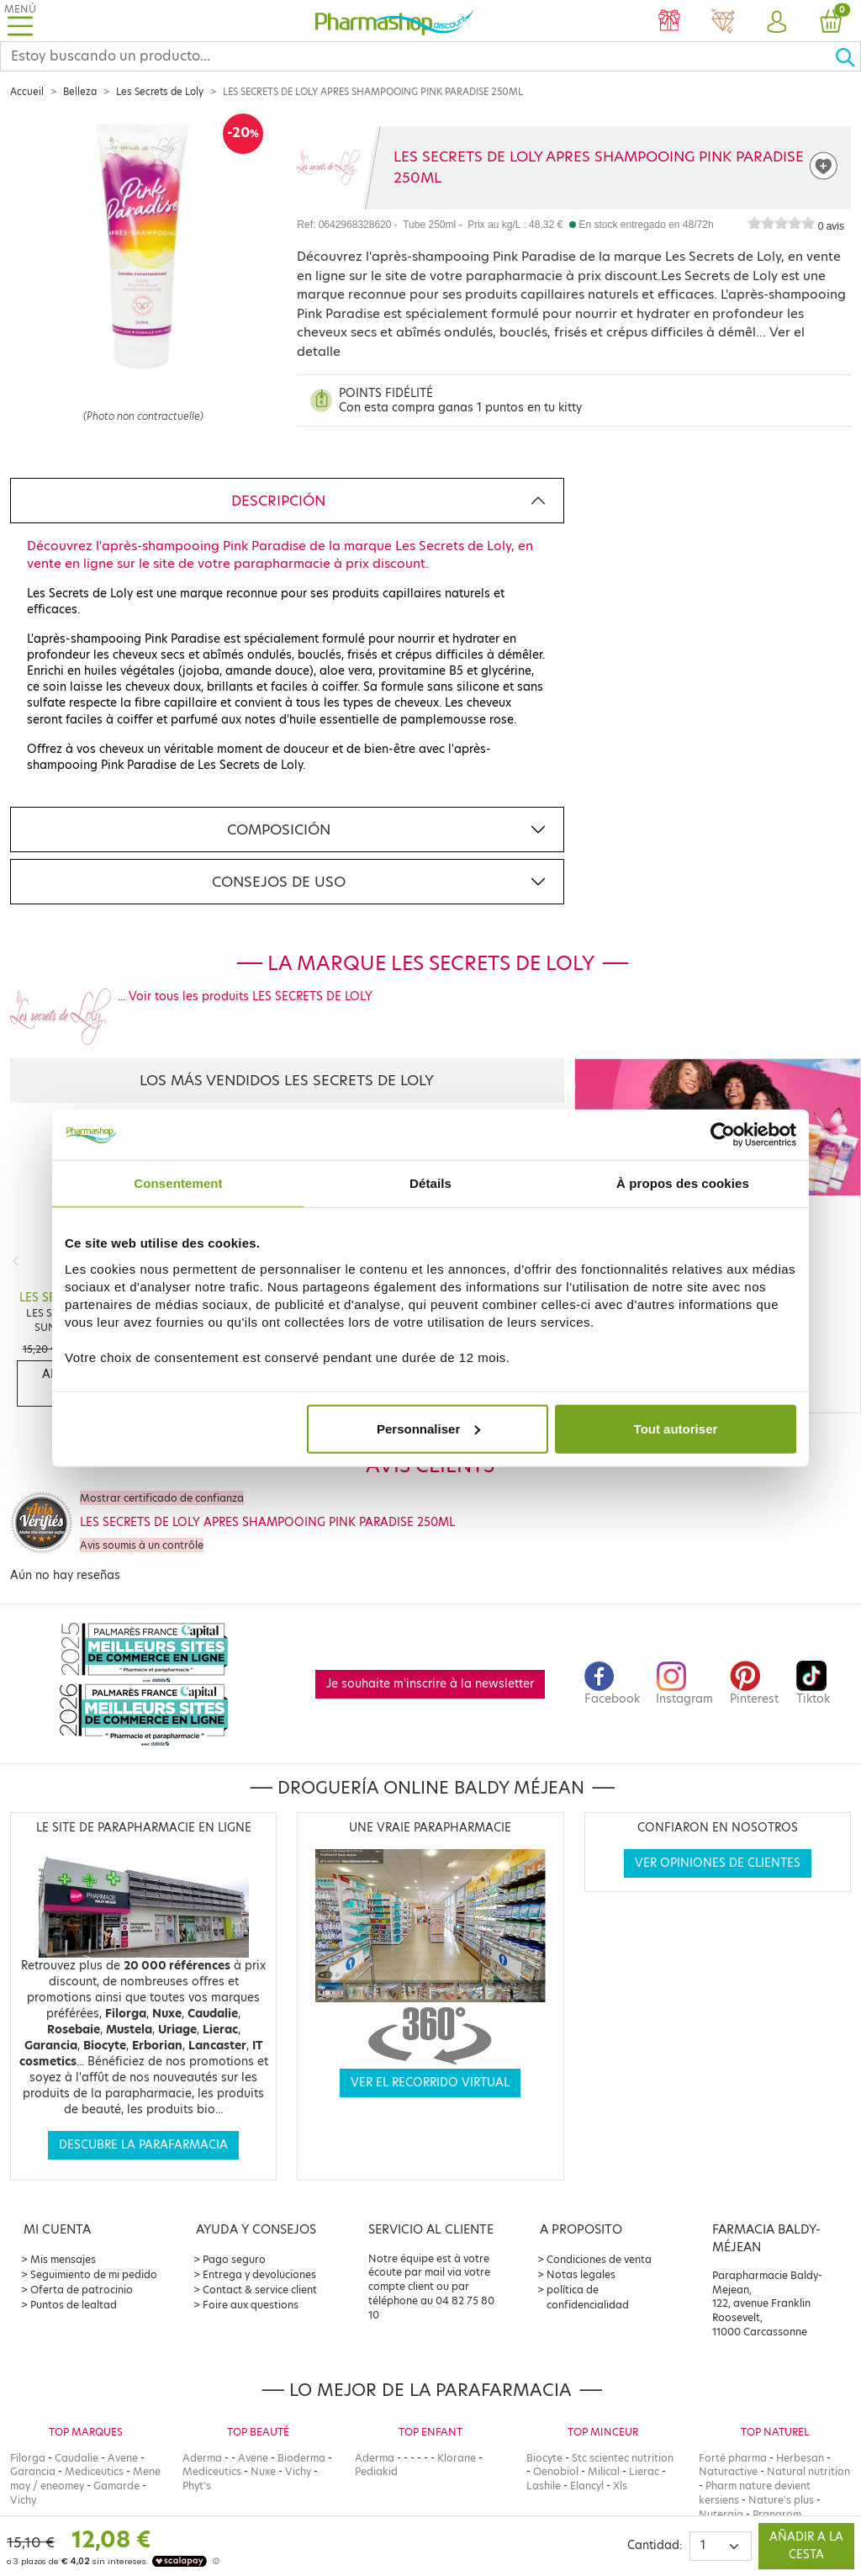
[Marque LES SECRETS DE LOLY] (328, 167)
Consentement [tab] (178, 1183)
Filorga (27, 2458)
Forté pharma (733, 2458)
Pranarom (777, 2514)
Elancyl (587, 2485)
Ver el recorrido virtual (430, 2083)
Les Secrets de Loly (159, 91)
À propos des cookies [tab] (682, 1183)
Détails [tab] (430, 1183)
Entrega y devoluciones (259, 2274)
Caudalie (76, 2458)
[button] (776, 22)
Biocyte (544, 2458)
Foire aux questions (250, 2305)
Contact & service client (260, 2289)
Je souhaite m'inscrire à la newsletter (430, 1684)
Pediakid (376, 2471)
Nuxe (263, 2471)
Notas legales (581, 2274)
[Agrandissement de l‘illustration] (143, 288)
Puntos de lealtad (73, 2305)
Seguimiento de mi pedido (93, 2274)
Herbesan (800, 2458)
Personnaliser (428, 1428)
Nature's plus (781, 2500)
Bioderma (301, 2458)
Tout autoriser (676, 1428)
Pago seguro (234, 2259)
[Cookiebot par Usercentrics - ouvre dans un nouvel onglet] (722, 1135)
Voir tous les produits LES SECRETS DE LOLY (250, 996)
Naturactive (728, 2471)
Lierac (644, 2471)
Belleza (80, 91)
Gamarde (116, 2485)
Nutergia (721, 2514)
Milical (604, 2471)
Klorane (456, 2458)
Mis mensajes (63, 2259)
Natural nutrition (808, 2471)
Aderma (202, 2458)
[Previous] (15, 1261)
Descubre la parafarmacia (143, 2145)
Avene (123, 2458)
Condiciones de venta (599, 2259)
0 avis (831, 226)
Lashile (543, 2485)
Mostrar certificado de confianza (162, 1498)
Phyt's (196, 2485)
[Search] (417, 56)
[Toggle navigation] (20, 20)
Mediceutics (94, 2471)
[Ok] (847, 56)
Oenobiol (555, 2471)
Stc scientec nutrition (622, 2458)
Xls (620, 2485)
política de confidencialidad (588, 2297)
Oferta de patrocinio (81, 2289)
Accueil (27, 91)
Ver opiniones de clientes (717, 1863)
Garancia (32, 2471)
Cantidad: (655, 2545)
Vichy (23, 2500)
